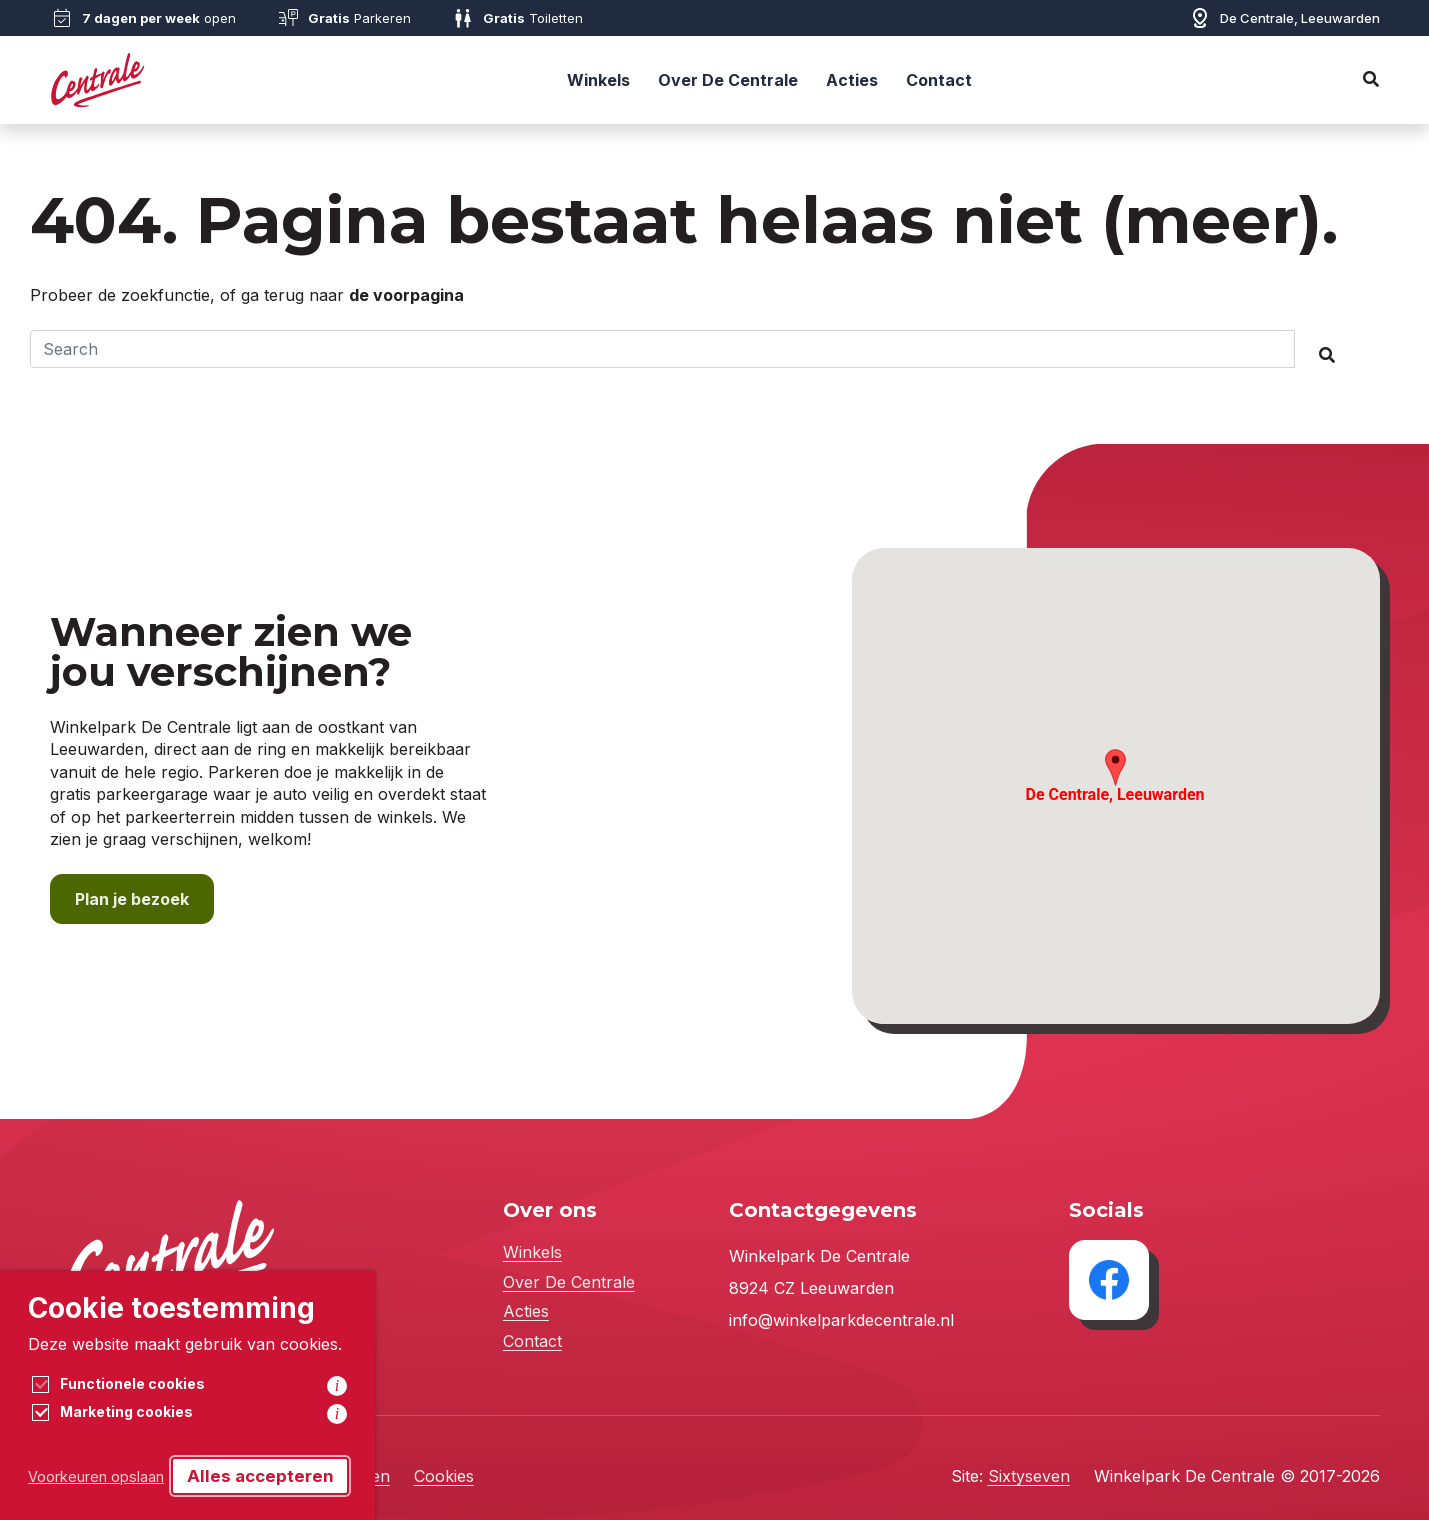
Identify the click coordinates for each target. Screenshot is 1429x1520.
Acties (852, 80)
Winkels (598, 80)
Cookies (444, 1476)
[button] (1115, 767)
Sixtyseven (1029, 1476)
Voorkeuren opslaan (96, 1476)
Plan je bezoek (132, 899)
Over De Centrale (728, 80)
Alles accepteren (260, 1476)
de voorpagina (406, 295)
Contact (939, 80)
